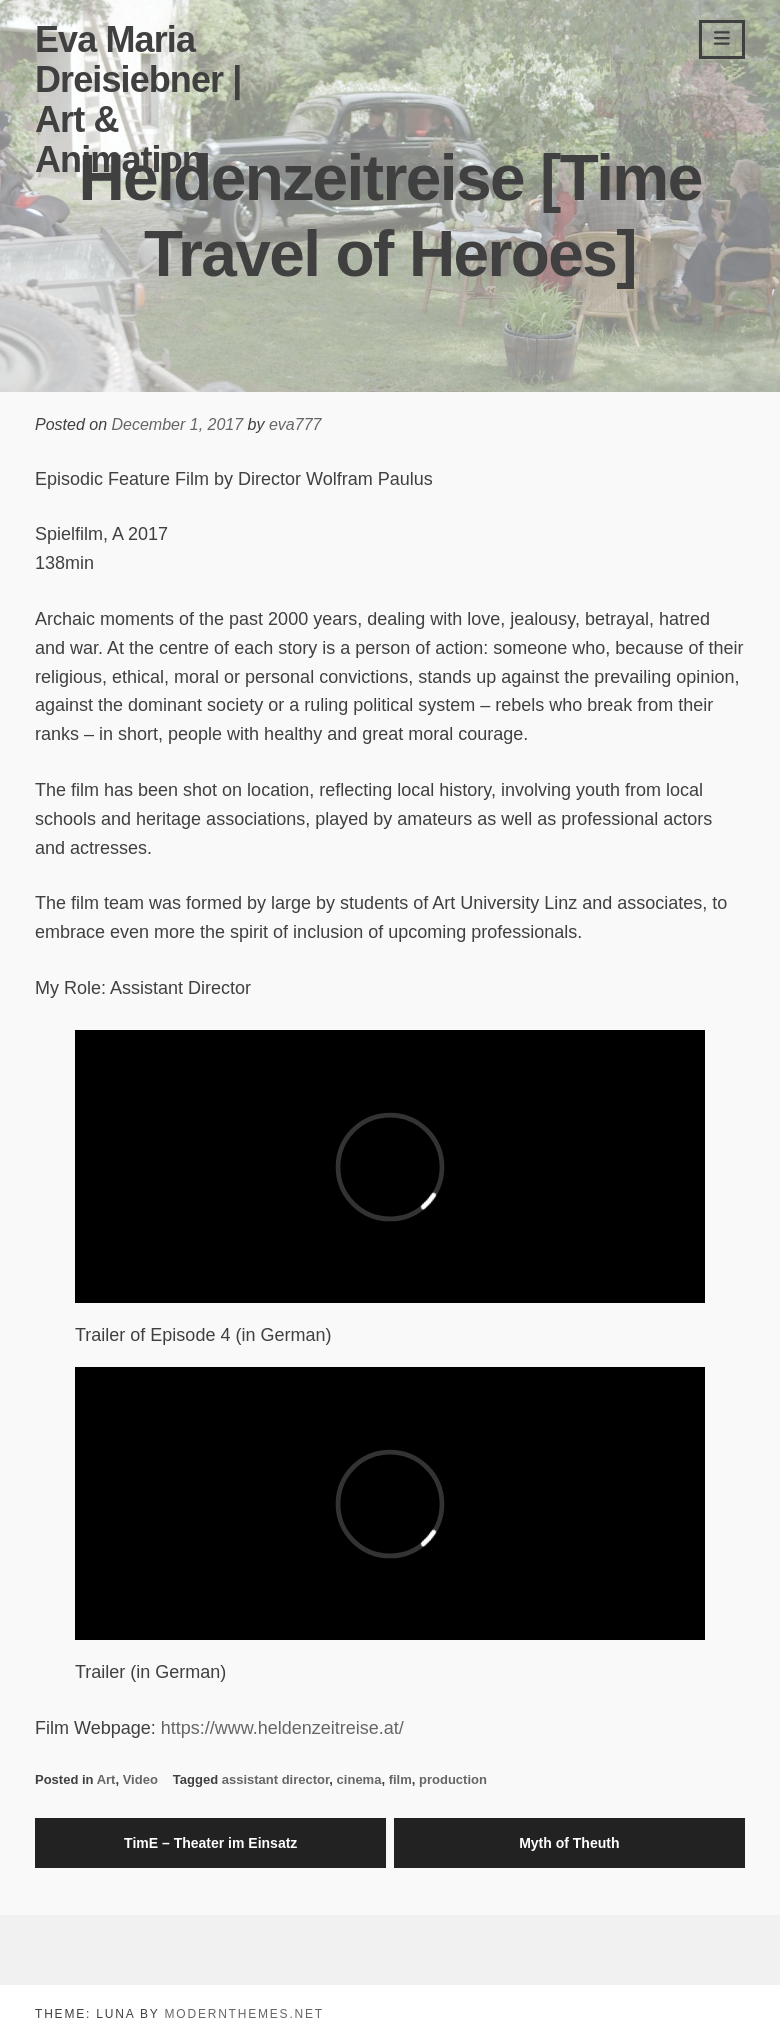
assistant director (276, 1779)
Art (106, 1779)
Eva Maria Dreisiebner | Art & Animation (138, 99)
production (453, 1779)
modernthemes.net (243, 2014)
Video (140, 1779)
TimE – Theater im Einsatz (210, 1843)
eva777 (295, 424)
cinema (359, 1779)
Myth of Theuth (569, 1843)
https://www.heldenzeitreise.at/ (282, 1728)
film (400, 1779)
